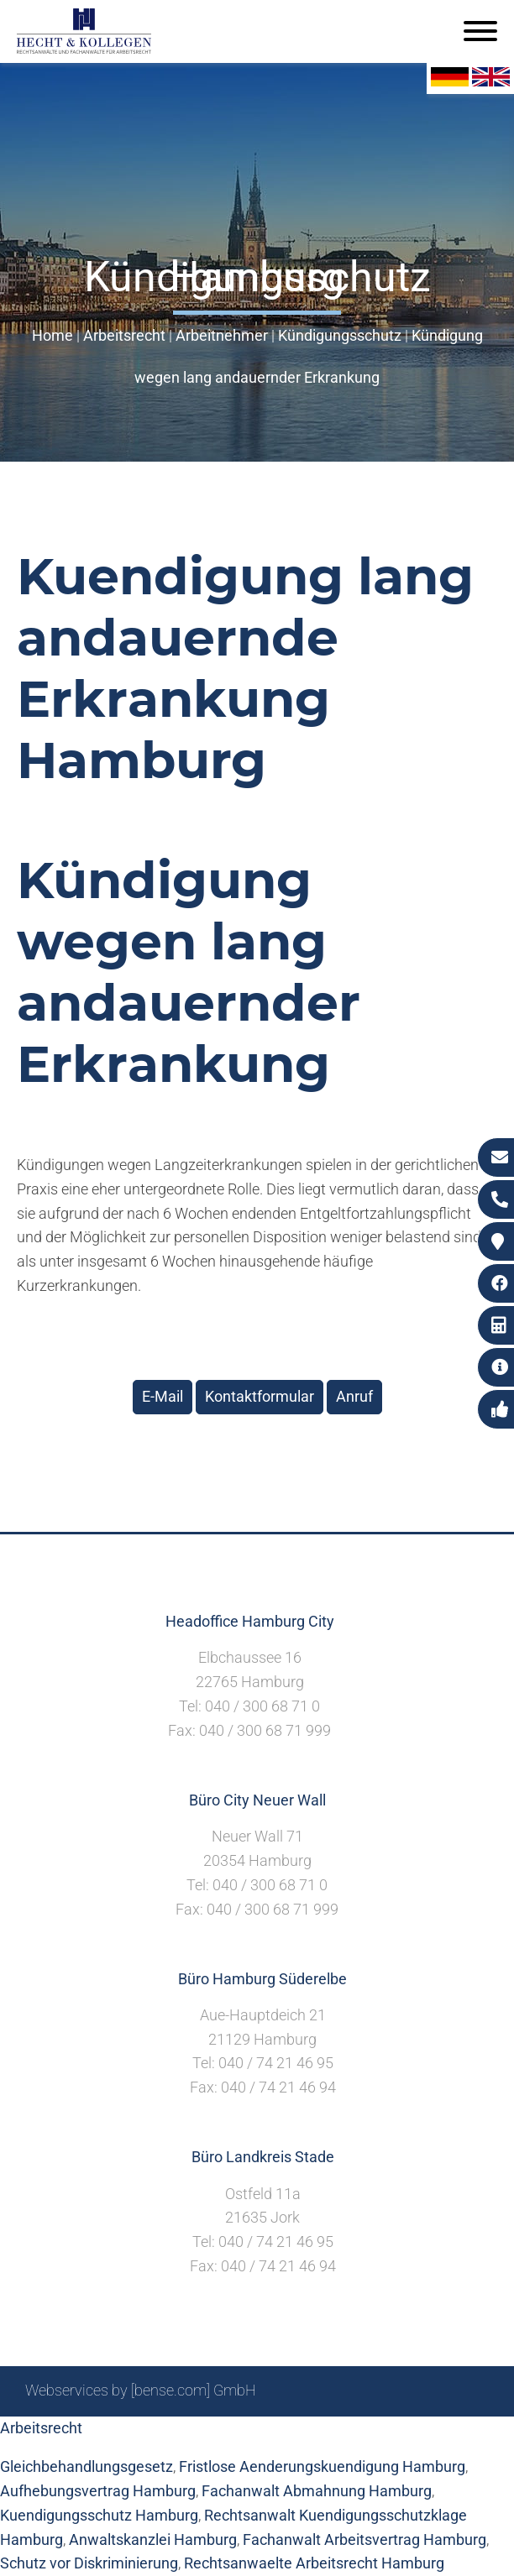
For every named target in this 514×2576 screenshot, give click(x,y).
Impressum (295, 2435)
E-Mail (162, 1396)
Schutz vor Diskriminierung (89, 2563)
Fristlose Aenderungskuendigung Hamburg (322, 2466)
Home (52, 335)
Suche (226, 2435)
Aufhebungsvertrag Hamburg (98, 2491)
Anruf (354, 1396)
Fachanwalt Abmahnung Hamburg (317, 2491)
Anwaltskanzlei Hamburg (153, 2539)
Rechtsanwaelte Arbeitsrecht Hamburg (314, 2563)
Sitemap (168, 2435)
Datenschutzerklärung (416, 2435)
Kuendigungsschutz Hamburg (99, 2515)
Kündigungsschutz (339, 335)
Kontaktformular (259, 1396)
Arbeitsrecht (124, 335)
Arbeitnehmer (222, 335)
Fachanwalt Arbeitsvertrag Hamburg (364, 2539)
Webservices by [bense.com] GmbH (140, 2390)
